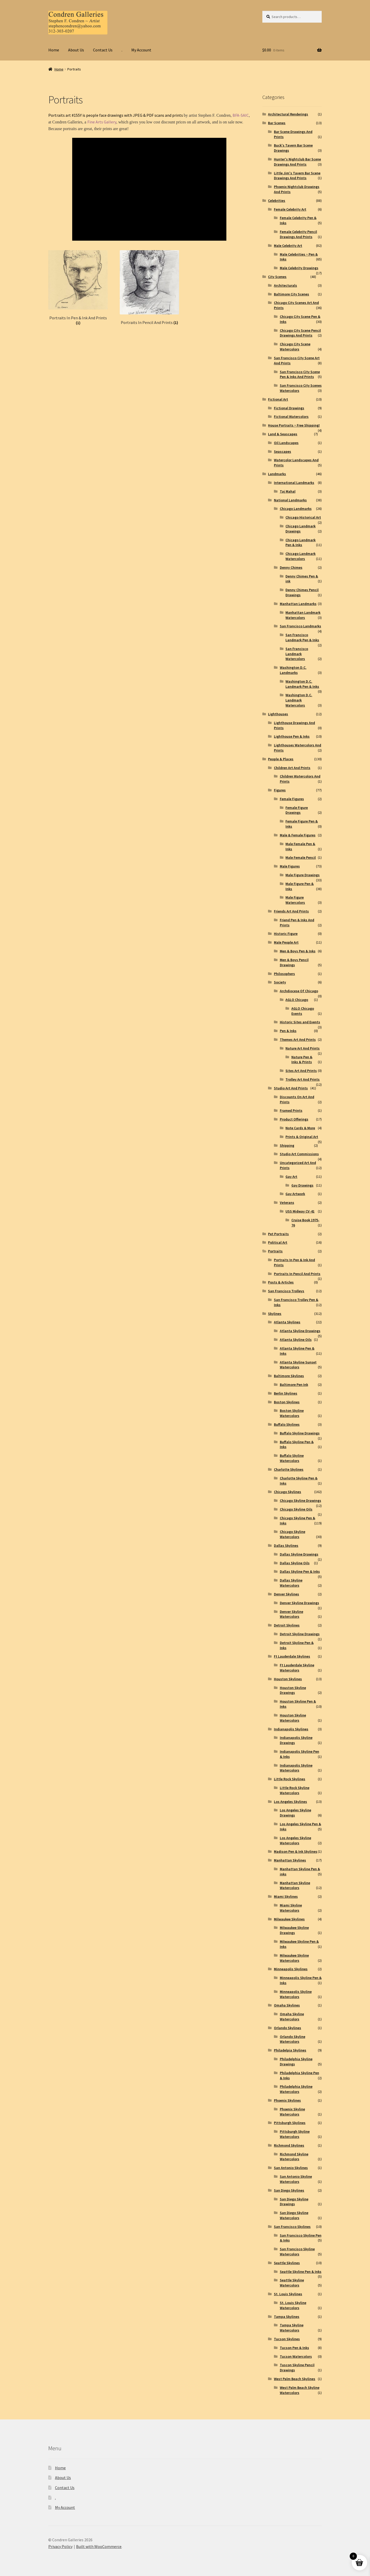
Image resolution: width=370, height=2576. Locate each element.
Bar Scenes (276, 123)
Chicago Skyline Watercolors (292, 1534)
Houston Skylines (288, 1679)
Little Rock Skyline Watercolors (294, 1790)
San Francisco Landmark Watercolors (296, 653)
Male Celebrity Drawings (299, 268)
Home (53, 49)
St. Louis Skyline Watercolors (293, 2305)
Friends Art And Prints (291, 911)
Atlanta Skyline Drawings (300, 1330)
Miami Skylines (286, 1896)
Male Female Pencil (300, 857)
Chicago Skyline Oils (296, 1509)
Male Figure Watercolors (295, 900)
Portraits (275, 1251)
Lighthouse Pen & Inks (292, 736)
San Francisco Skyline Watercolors (297, 2251)
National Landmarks (290, 500)
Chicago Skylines (287, 1491)
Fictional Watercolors (291, 416)
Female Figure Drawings (296, 810)
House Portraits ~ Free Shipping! (294, 425)
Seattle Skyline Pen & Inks (300, 2271)
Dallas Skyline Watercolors (291, 1583)
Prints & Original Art (301, 1136)
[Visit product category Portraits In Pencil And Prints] (149, 287)
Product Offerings (294, 1119)
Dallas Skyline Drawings (299, 1554)
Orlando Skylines (287, 2028)
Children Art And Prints (292, 767)
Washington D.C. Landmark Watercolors (298, 700)
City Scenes (277, 276)
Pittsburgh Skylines (290, 2122)
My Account (141, 49)
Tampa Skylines (286, 2316)
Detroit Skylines (287, 1625)
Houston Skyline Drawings (293, 1690)
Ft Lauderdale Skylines (292, 1656)
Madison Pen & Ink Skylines (295, 1851)
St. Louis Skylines (288, 2294)
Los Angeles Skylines (290, 1801)
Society (280, 982)
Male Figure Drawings (302, 875)
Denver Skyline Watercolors (291, 1614)
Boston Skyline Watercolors (292, 1413)
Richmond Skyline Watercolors (294, 2157)
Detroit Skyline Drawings (300, 1634)
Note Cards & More (300, 1128)
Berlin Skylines (285, 1393)
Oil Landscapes (286, 442)
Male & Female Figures (298, 835)
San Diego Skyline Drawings (294, 2202)
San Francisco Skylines (292, 2226)
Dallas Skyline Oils (295, 1563)
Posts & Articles (281, 1282)
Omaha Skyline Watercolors (292, 2016)
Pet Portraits (278, 1234)
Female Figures (292, 799)
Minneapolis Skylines (291, 1969)
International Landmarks (294, 482)
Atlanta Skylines (287, 1322)
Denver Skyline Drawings (299, 1603)
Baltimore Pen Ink (294, 1384)
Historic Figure (286, 933)
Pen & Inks (288, 1030)
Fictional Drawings (289, 408)
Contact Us (103, 49)
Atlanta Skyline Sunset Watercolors (298, 1365)
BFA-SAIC (241, 115)
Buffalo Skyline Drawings (300, 1433)
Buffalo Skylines (287, 1424)
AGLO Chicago (296, 999)
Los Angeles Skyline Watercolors (295, 1840)
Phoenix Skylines (287, 2100)
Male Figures (290, 866)
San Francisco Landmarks (300, 626)
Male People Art (286, 942)
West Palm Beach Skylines (294, 2378)
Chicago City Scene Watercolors (295, 346)
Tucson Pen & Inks (294, 2347)
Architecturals (285, 285)
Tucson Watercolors (296, 2356)
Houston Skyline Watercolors (293, 1718)
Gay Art (291, 1176)
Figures (280, 790)
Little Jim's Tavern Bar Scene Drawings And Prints (297, 175)
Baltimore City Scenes (291, 294)
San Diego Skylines (289, 2190)
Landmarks (277, 474)
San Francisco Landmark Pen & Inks (302, 637)
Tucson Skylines (287, 2339)
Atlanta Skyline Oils (296, 1339)
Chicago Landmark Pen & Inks (300, 542)
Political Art (277, 1242)
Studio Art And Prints (291, 1088)
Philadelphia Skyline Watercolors (296, 2089)
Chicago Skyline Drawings (300, 1500)
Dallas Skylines (286, 1545)
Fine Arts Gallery (101, 121)
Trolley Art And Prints (302, 1079)
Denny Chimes (291, 567)
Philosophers (284, 973)
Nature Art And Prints (302, 1048)
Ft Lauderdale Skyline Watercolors (297, 1668)
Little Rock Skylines (289, 1779)
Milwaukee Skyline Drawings (294, 1930)
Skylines (274, 1313)
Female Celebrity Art (290, 209)
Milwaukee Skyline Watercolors (294, 1958)
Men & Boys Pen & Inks (298, 951)
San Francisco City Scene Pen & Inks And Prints (300, 374)
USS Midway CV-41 (299, 1211)
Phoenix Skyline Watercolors (292, 2112)
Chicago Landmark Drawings (300, 529)
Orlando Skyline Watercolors (292, 2039)
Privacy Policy (60, 2546)
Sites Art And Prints (301, 1070)
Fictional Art (278, 399)
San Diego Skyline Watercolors (294, 2215)
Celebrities (276, 200)
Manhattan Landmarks (298, 603)
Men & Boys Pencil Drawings (294, 962)
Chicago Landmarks (296, 508)
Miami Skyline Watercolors (291, 1908)
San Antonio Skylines (291, 2167)
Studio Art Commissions (299, 1154)
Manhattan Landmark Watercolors (302, 615)
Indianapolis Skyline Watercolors (296, 1768)
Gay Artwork (295, 1193)
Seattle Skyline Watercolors (292, 2283)
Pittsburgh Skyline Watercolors (295, 2134)
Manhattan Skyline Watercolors (295, 1885)
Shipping (287, 1145)
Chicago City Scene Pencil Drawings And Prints (300, 333)
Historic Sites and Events (300, 1022)
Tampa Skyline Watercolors (291, 2328)
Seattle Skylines (287, 2263)
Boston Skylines (287, 1402)
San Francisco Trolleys (286, 1291)
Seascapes (282, 451)
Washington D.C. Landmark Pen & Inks (302, 684)
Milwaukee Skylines (289, 1919)
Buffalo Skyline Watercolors (292, 1458)
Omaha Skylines (287, 2005)
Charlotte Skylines (288, 1469)
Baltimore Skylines (289, 1375)
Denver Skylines (286, 1594)
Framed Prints (291, 1110)
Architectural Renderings (288, 114)
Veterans (287, 1202)
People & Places (280, 759)
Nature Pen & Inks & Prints (301, 1059)
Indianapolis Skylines (291, 1729)
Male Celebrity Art (288, 245)
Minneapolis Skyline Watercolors (296, 1994)
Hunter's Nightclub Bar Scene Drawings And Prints (297, 162)
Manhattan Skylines (290, 1860)
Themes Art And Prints (298, 1039)
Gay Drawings (302, 1185)
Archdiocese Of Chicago (299, 991)
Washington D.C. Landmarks (293, 670)
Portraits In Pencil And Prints (297, 1273)
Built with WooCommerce (99, 2546)
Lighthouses (278, 714)
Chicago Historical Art (303, 517)
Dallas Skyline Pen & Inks (300, 1571)
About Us (76, 49)
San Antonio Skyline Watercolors (296, 2179)
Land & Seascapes (282, 434)
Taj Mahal (287, 491)
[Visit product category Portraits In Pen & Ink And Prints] (78, 288)
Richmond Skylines (289, 2145)
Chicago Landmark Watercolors (300, 556)
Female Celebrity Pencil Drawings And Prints (298, 234)
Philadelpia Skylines (290, 2050)
